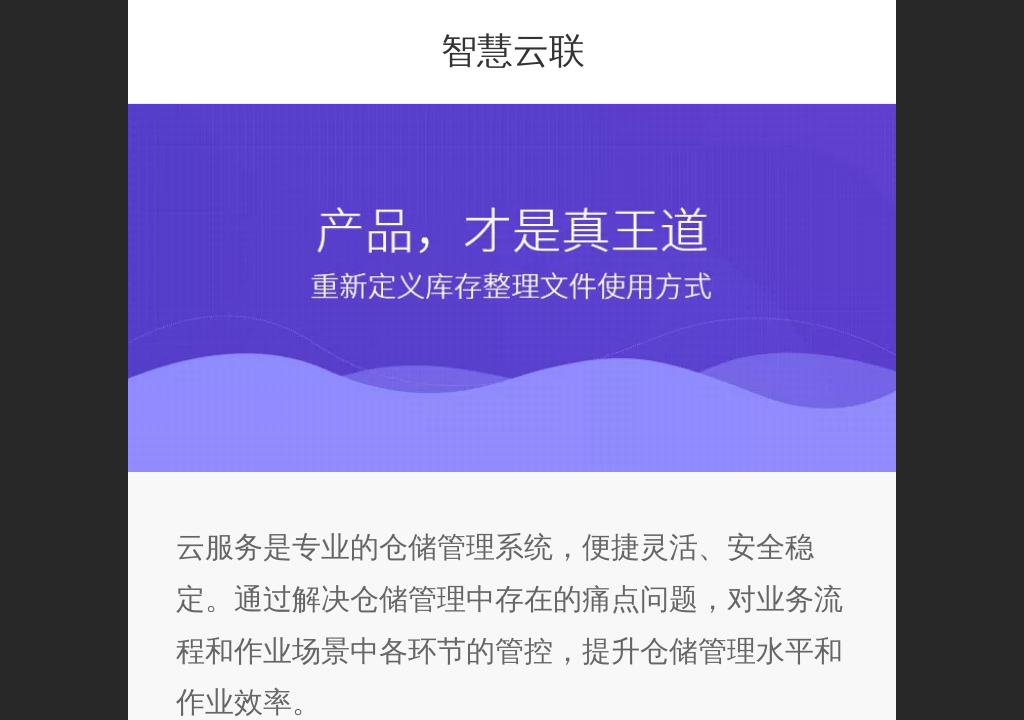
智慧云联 (513, 50)
